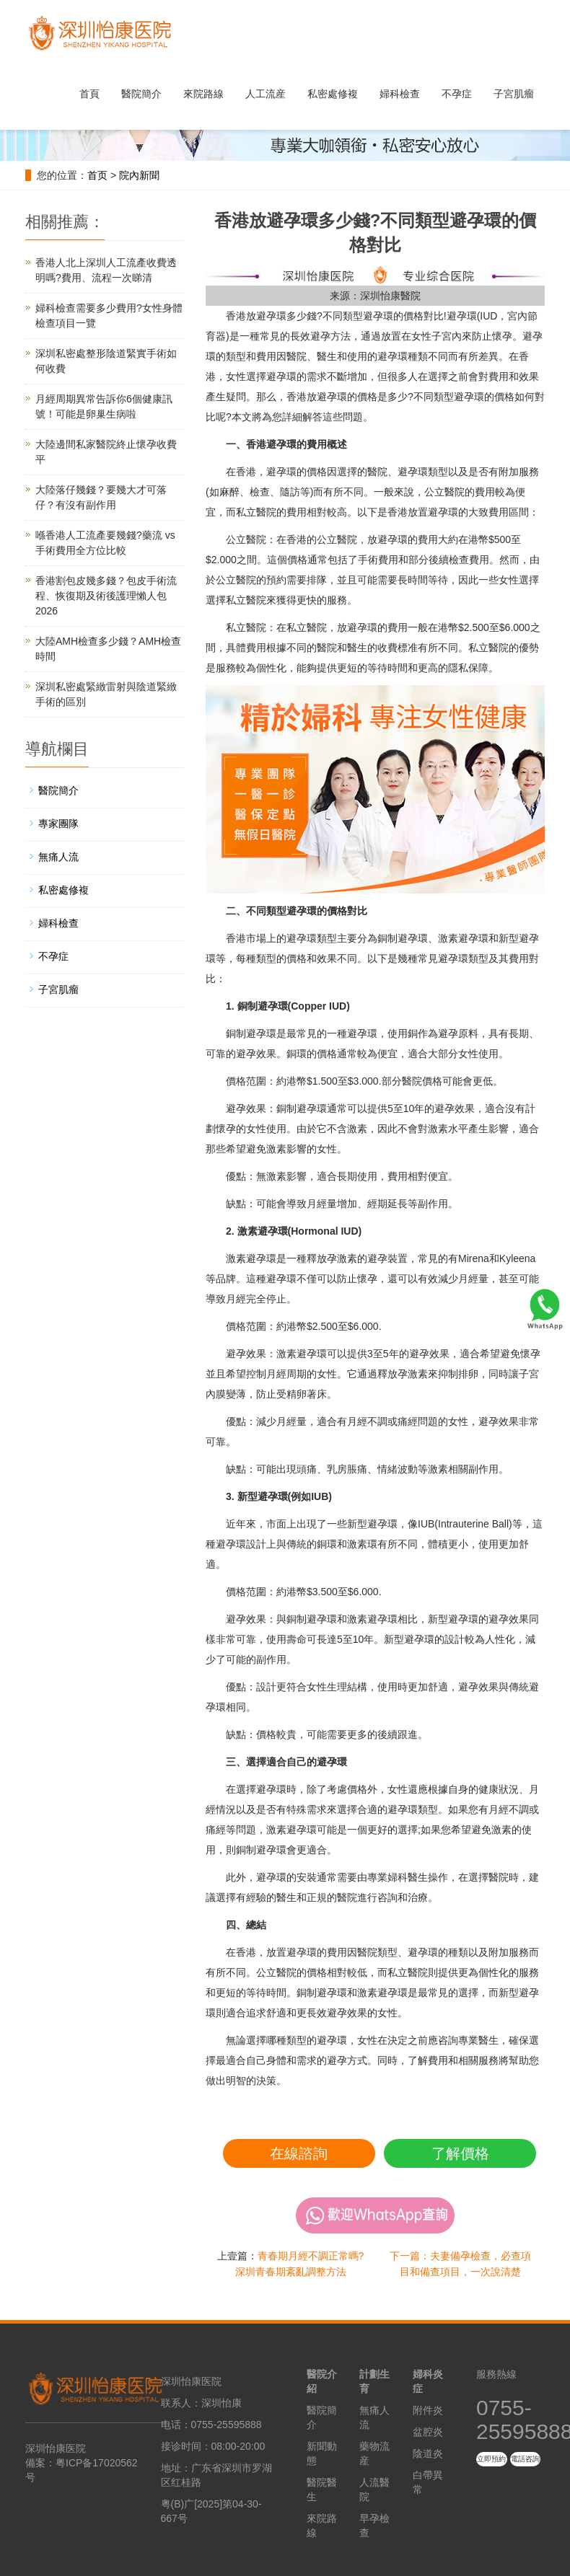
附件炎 (428, 2410)
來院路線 (203, 94)
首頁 (89, 94)
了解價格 (460, 2153)
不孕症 (457, 94)
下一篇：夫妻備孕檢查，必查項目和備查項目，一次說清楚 (460, 2263)
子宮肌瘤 (514, 94)
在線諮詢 (299, 2153)
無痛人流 (58, 857)
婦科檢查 (400, 94)
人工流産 (265, 94)
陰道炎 (428, 2453)
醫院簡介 (141, 94)
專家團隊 (58, 823)
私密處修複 (332, 94)
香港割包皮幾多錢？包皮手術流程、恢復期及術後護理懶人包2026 (106, 596)
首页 (97, 175)
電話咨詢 (525, 2459)
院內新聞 (139, 175)
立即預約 (491, 2459)
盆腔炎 (428, 2432)
